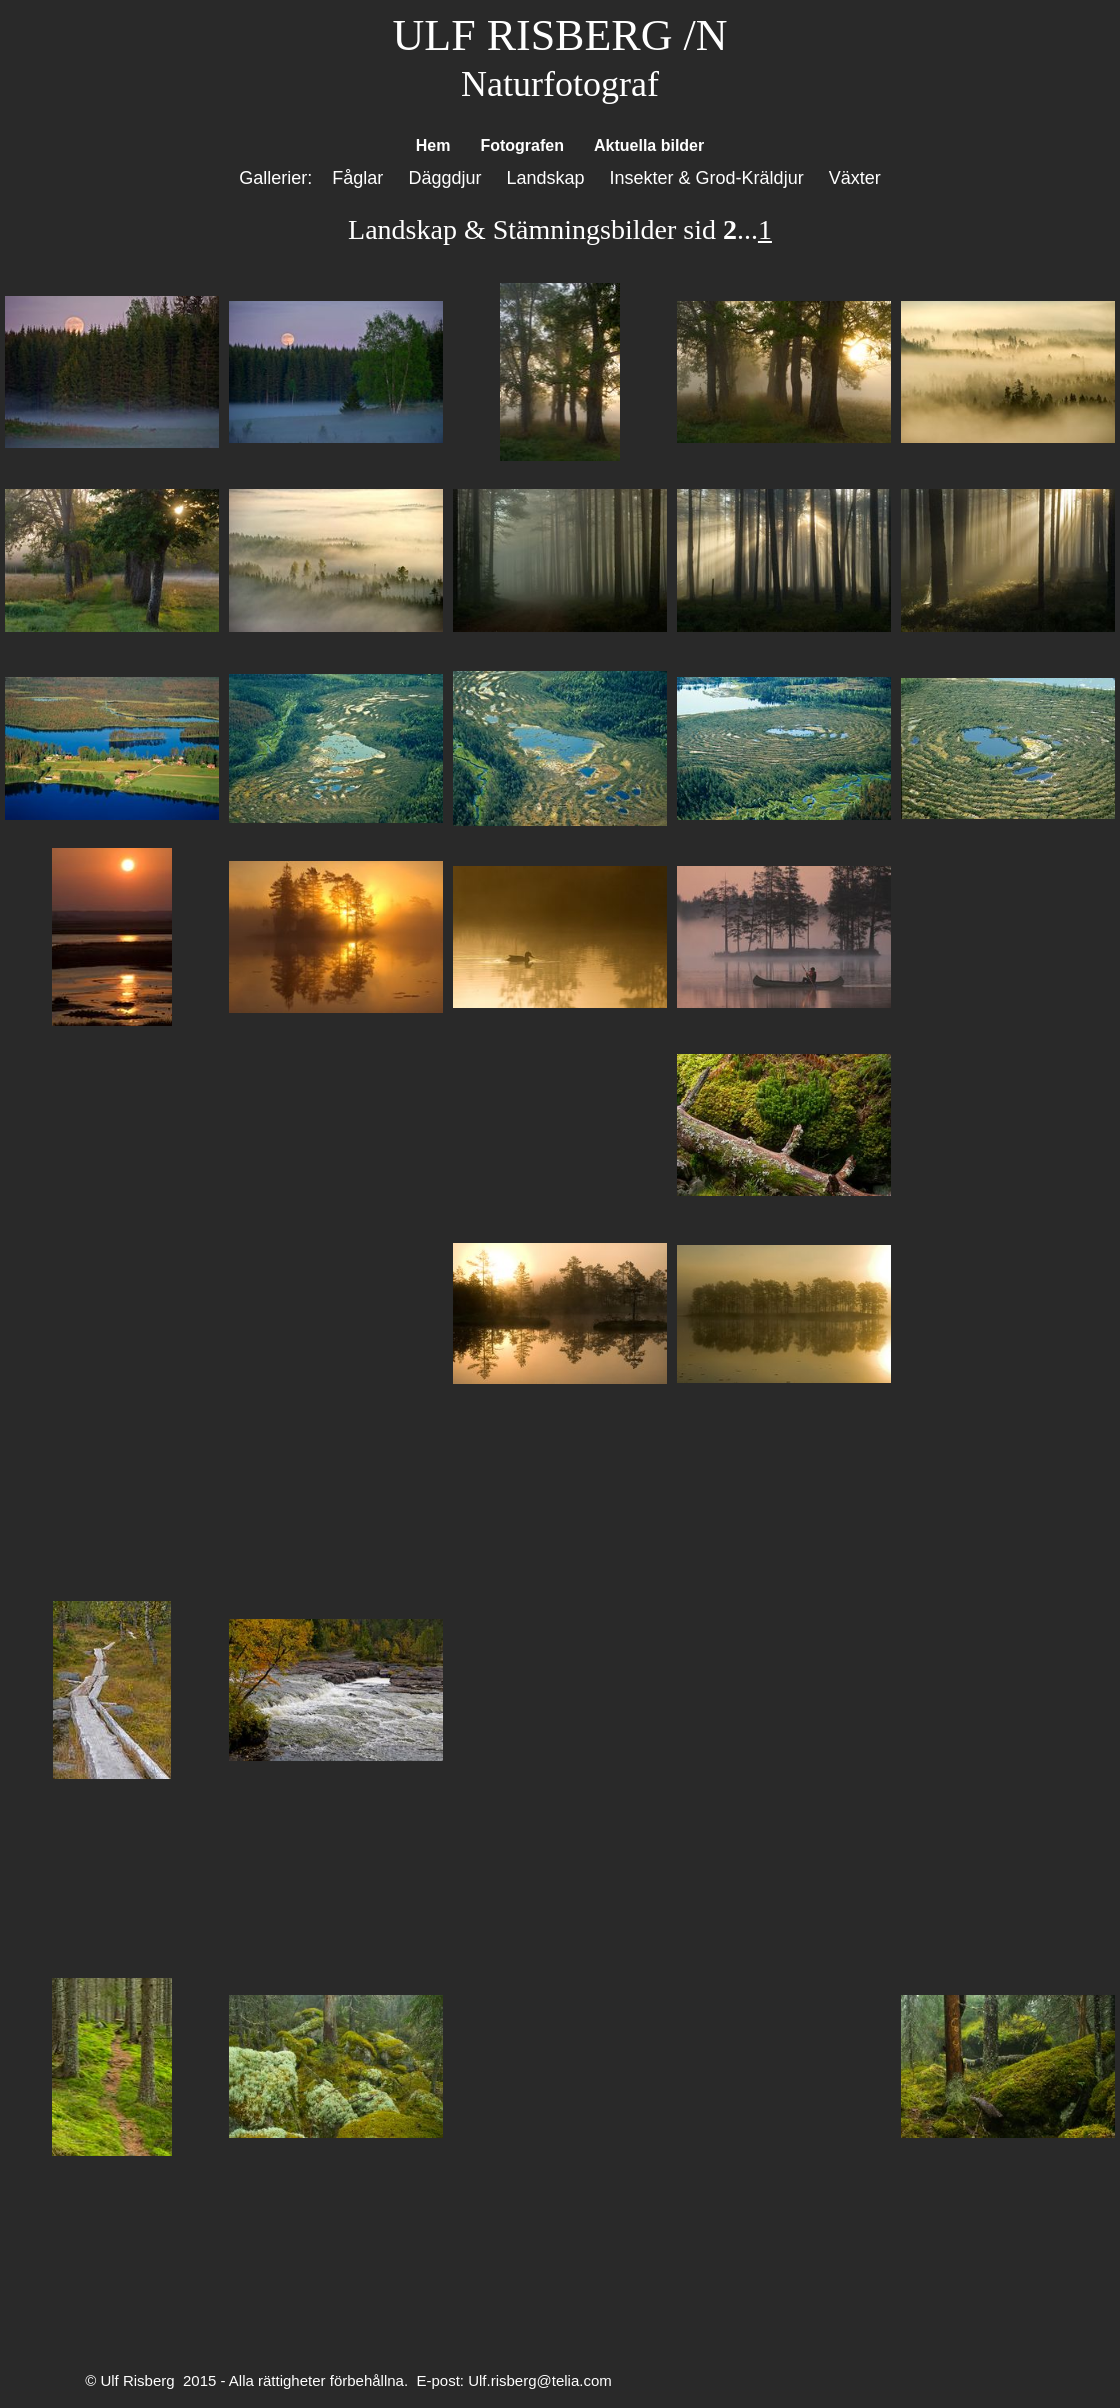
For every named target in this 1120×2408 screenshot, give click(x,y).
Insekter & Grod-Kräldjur (709, 178)
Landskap (545, 178)
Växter (855, 178)
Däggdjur (444, 178)
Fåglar (357, 178)
